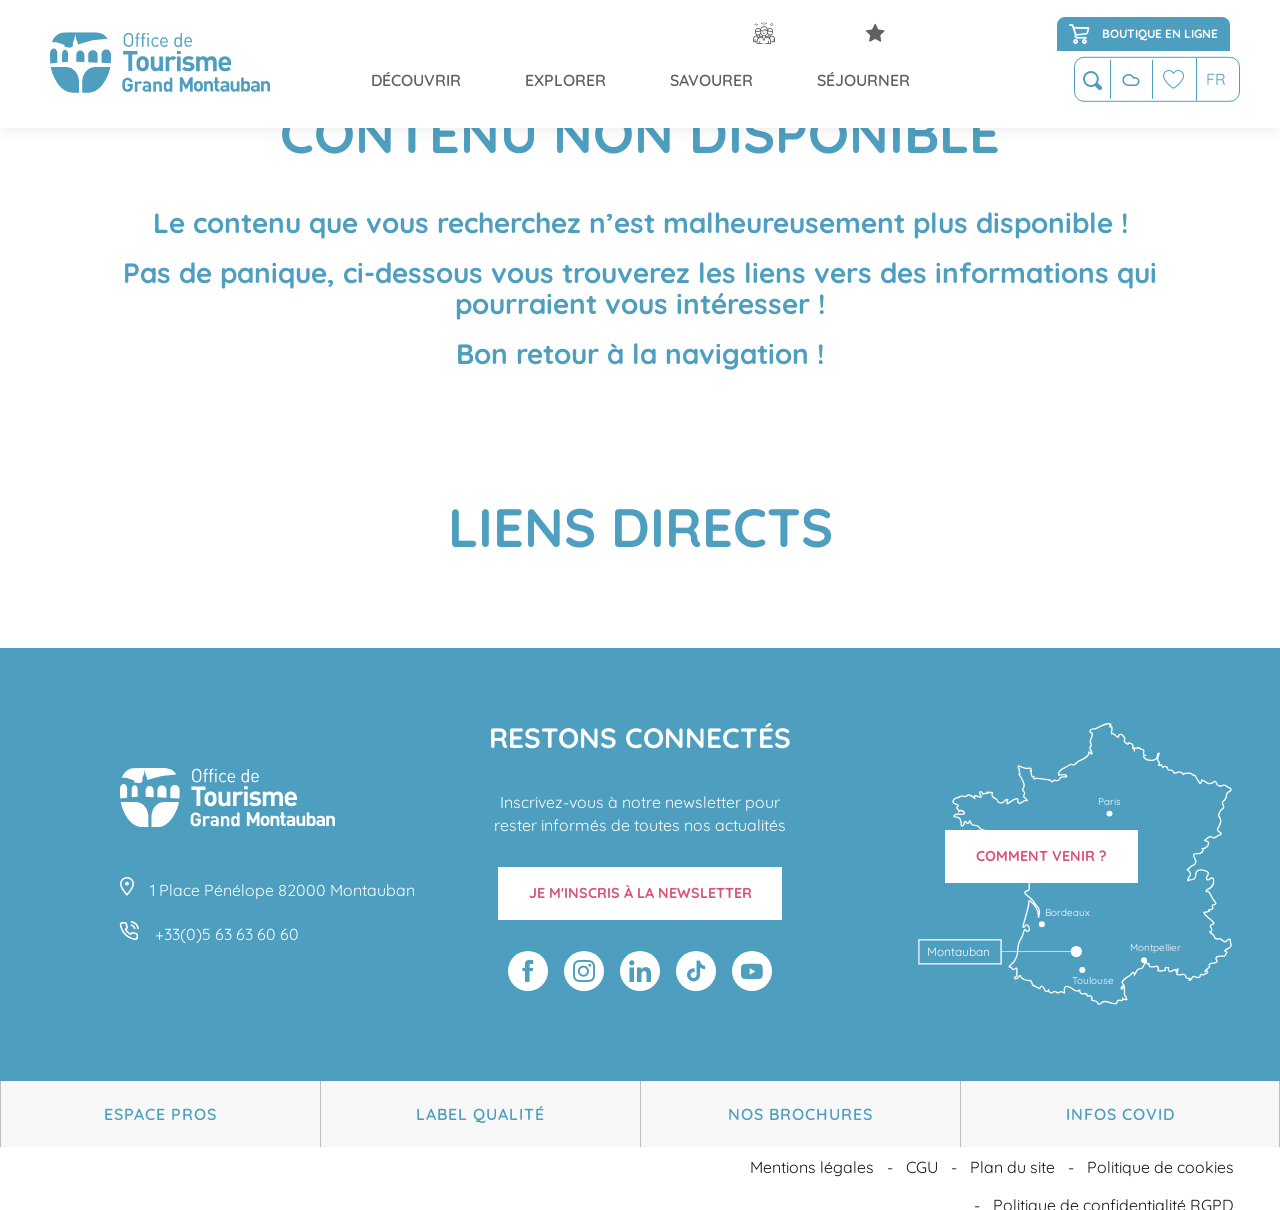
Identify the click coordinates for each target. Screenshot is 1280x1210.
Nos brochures (800, 1107)
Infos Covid (1120, 1107)
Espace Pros (160, 1107)
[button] (1092, 81)
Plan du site (1012, 1153)
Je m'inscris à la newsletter (640, 893)
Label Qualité (480, 1107)
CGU (922, 1153)
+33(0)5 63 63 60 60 (227, 934)
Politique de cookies (1160, 1153)
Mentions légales (812, 1153)
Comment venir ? (1041, 856)
